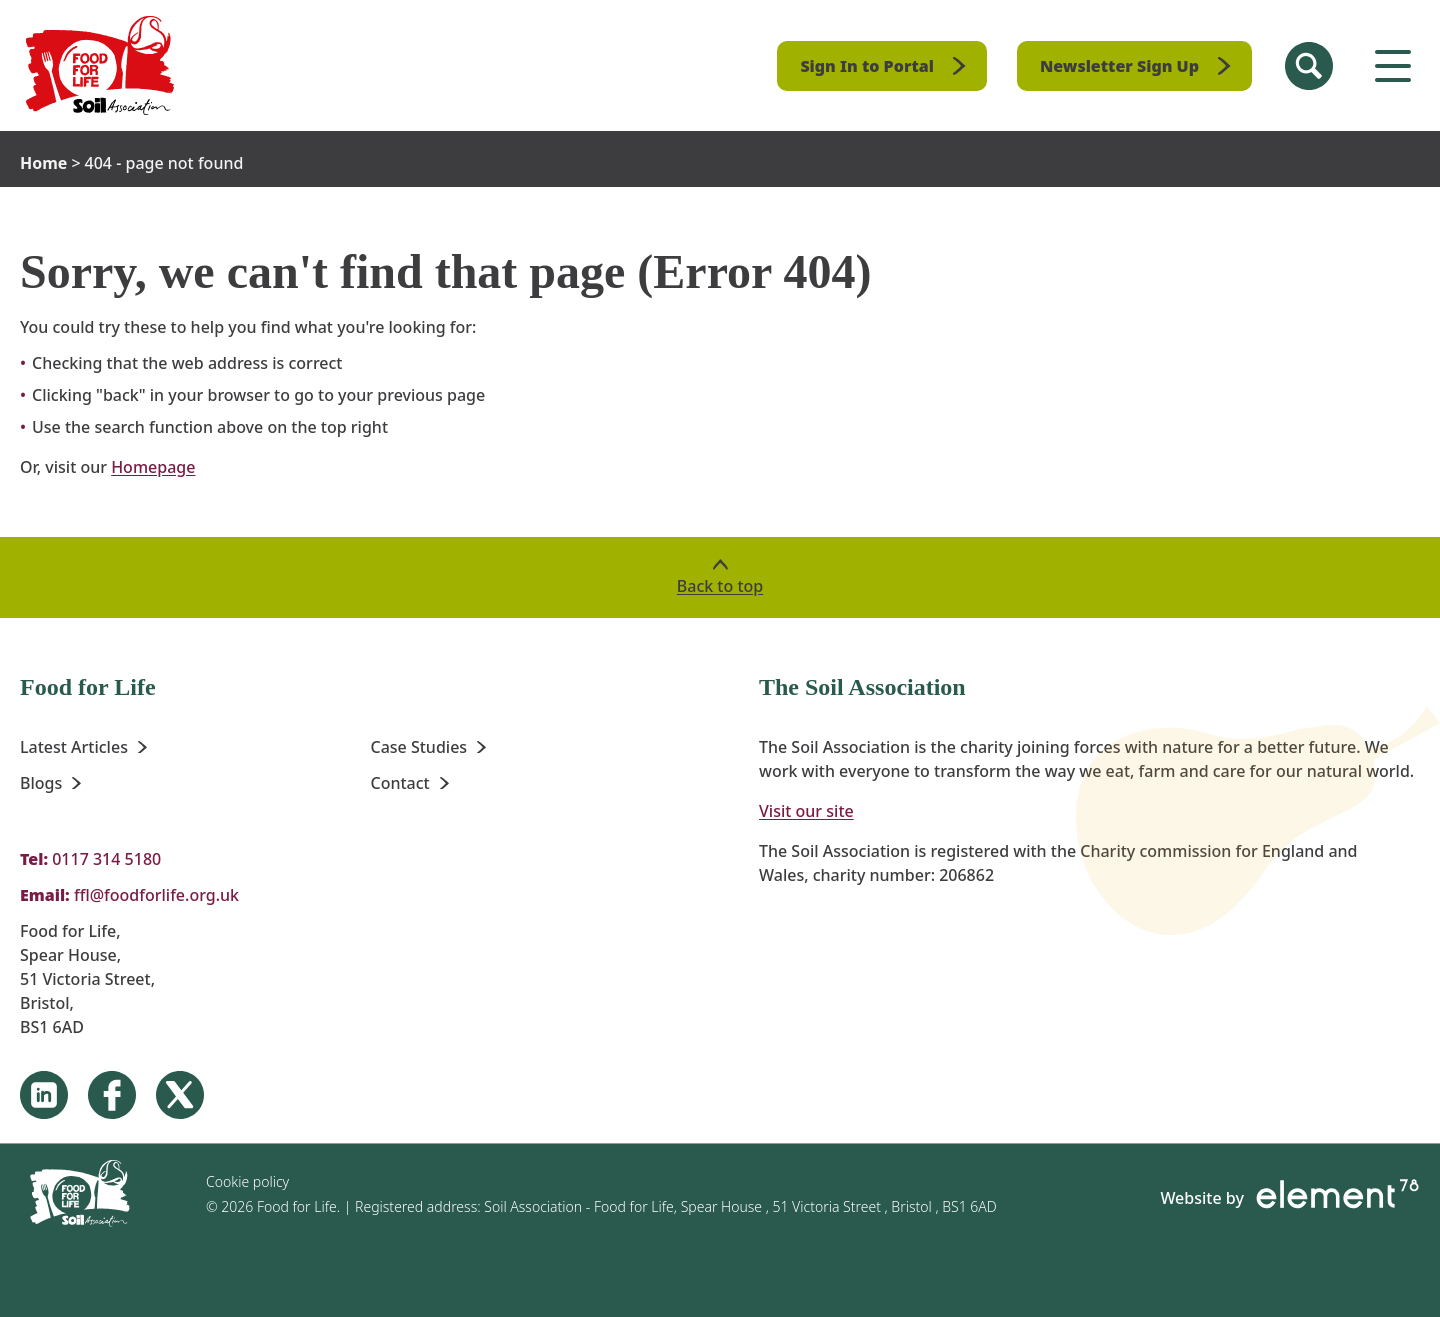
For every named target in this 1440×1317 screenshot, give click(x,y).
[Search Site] (1309, 66)
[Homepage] (100, 65)
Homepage (153, 467)
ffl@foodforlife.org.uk (156, 895)
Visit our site (806, 811)
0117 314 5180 (106, 859)
